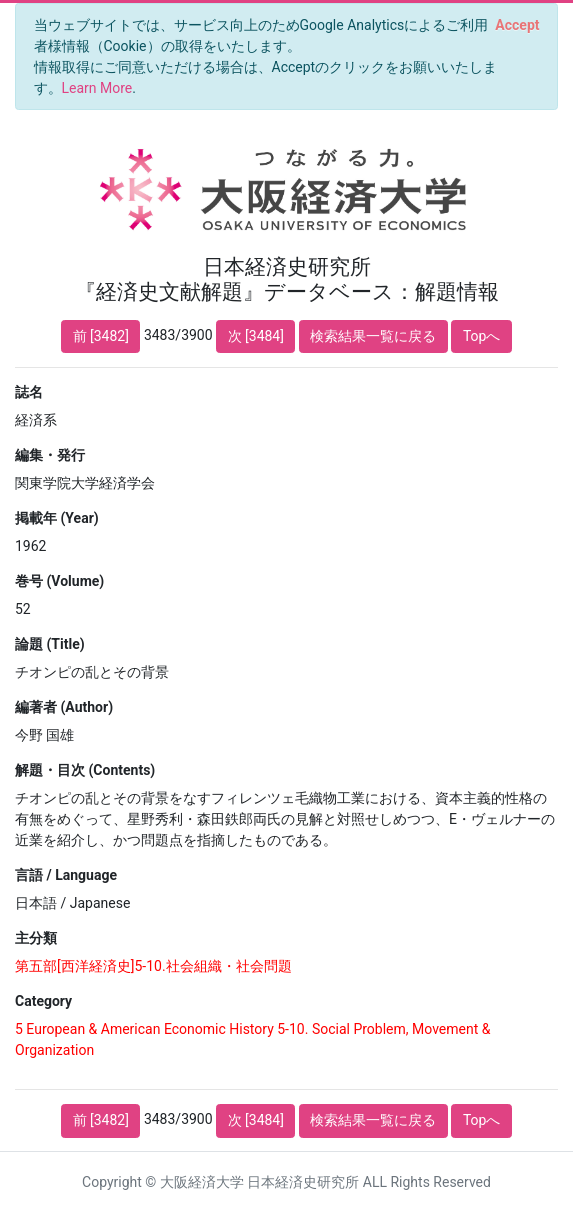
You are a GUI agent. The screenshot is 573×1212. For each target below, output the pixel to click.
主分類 (36, 938)
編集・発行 (50, 455)
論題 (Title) (50, 644)
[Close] (517, 25)
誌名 (29, 392)
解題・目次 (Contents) (85, 770)
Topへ (482, 336)
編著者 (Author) (64, 707)
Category (43, 1001)
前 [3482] (101, 336)
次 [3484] (256, 336)
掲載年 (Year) (57, 518)
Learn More (97, 88)
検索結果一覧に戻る (373, 336)
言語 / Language (66, 875)
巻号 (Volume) (59, 581)
